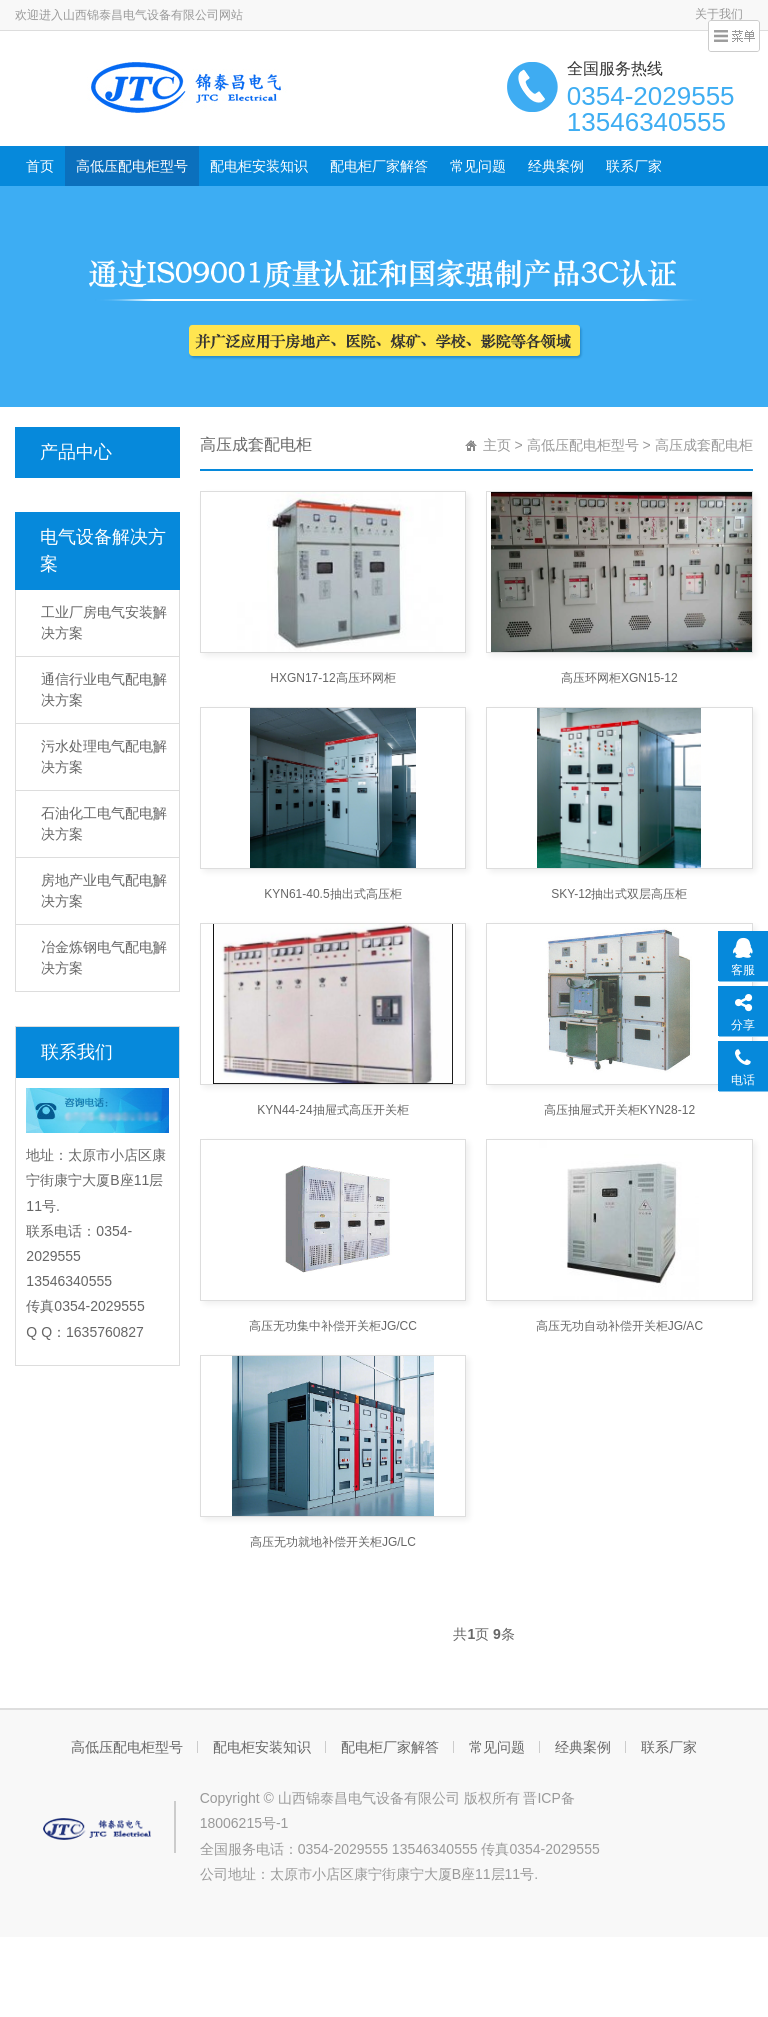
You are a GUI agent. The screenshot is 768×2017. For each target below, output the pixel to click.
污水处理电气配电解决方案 (104, 756)
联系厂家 (634, 166)
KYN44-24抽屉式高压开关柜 (332, 1110)
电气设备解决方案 (103, 550)
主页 (497, 445)
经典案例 (556, 166)
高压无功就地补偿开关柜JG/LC (333, 1542)
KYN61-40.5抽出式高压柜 (332, 894)
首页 (40, 166)
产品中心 (76, 452)
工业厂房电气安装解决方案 (104, 622)
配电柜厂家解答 (379, 166)
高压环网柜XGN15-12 (619, 678)
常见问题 (478, 166)
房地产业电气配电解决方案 (104, 890)
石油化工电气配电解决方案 (104, 823)
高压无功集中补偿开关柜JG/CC (333, 1326)
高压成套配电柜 (704, 445)
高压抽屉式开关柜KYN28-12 (619, 1110)
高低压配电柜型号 (132, 166)
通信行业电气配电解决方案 (104, 689)
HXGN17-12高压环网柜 (332, 678)
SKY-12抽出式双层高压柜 (619, 894)
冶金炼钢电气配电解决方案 (104, 957)
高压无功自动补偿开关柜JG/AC (619, 1326)
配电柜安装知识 (259, 166)
